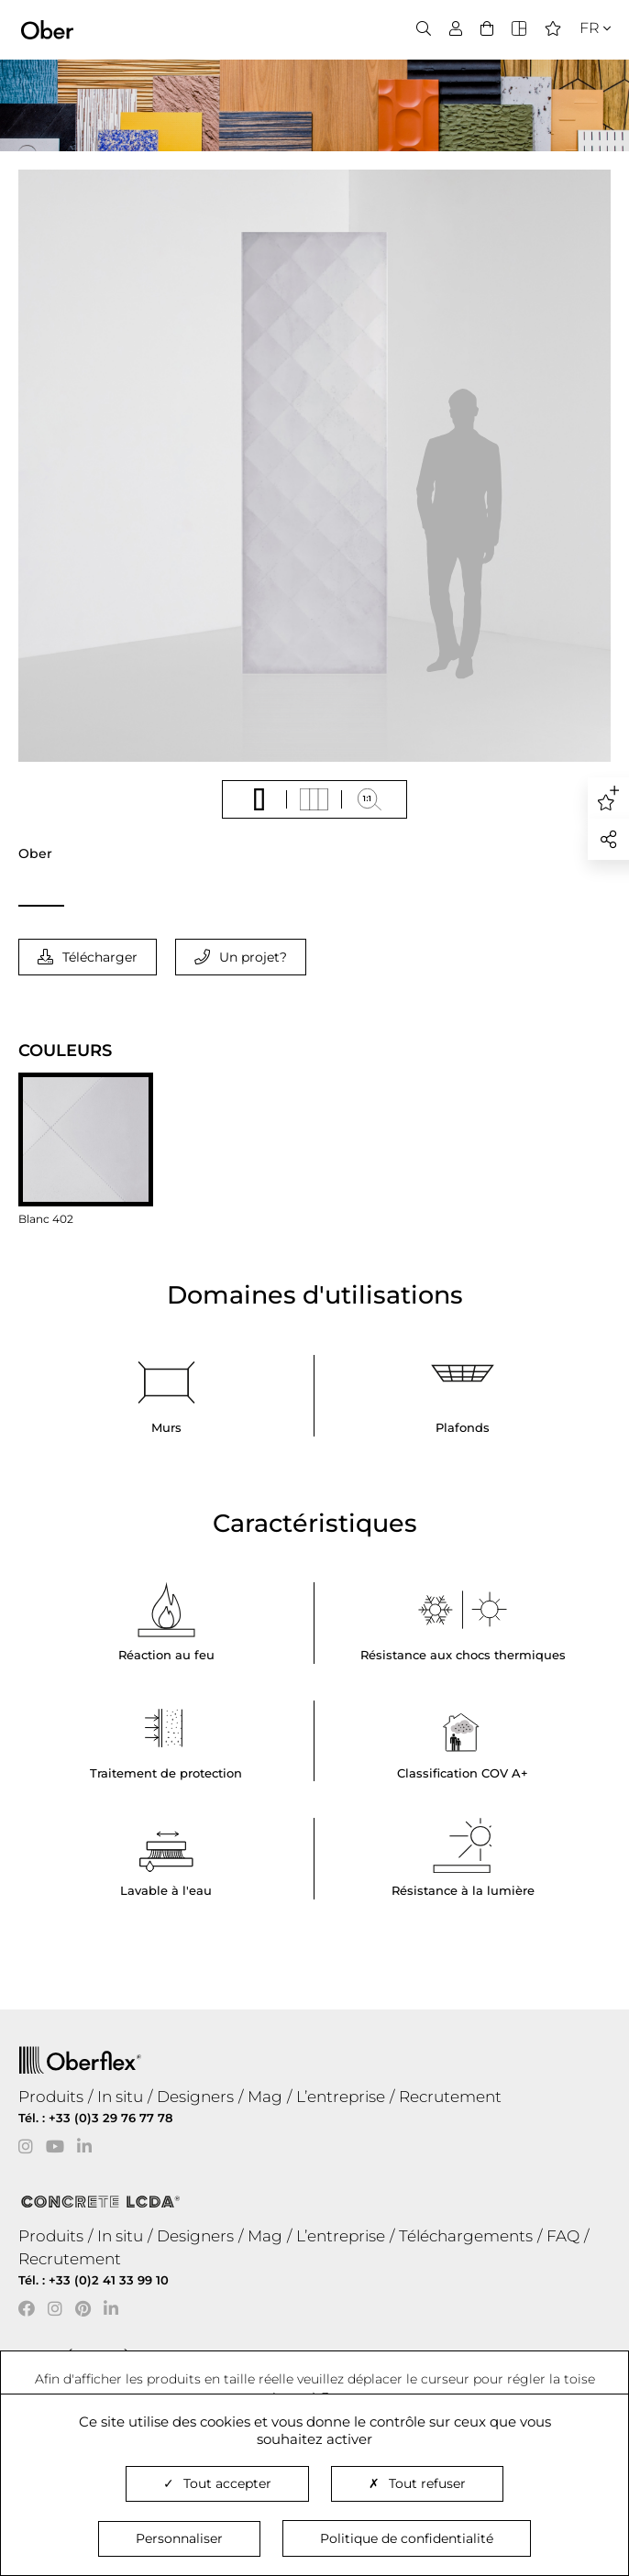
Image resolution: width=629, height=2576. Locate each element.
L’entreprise (340, 2096)
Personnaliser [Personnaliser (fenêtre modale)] (179, 2538)
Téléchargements (466, 2236)
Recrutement (450, 2096)
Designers (195, 2096)
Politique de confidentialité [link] (406, 2538)
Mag (265, 2096)
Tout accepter (217, 2483)
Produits (50, 2096)
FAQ (562, 2236)
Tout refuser (417, 2483)
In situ (120, 2096)
